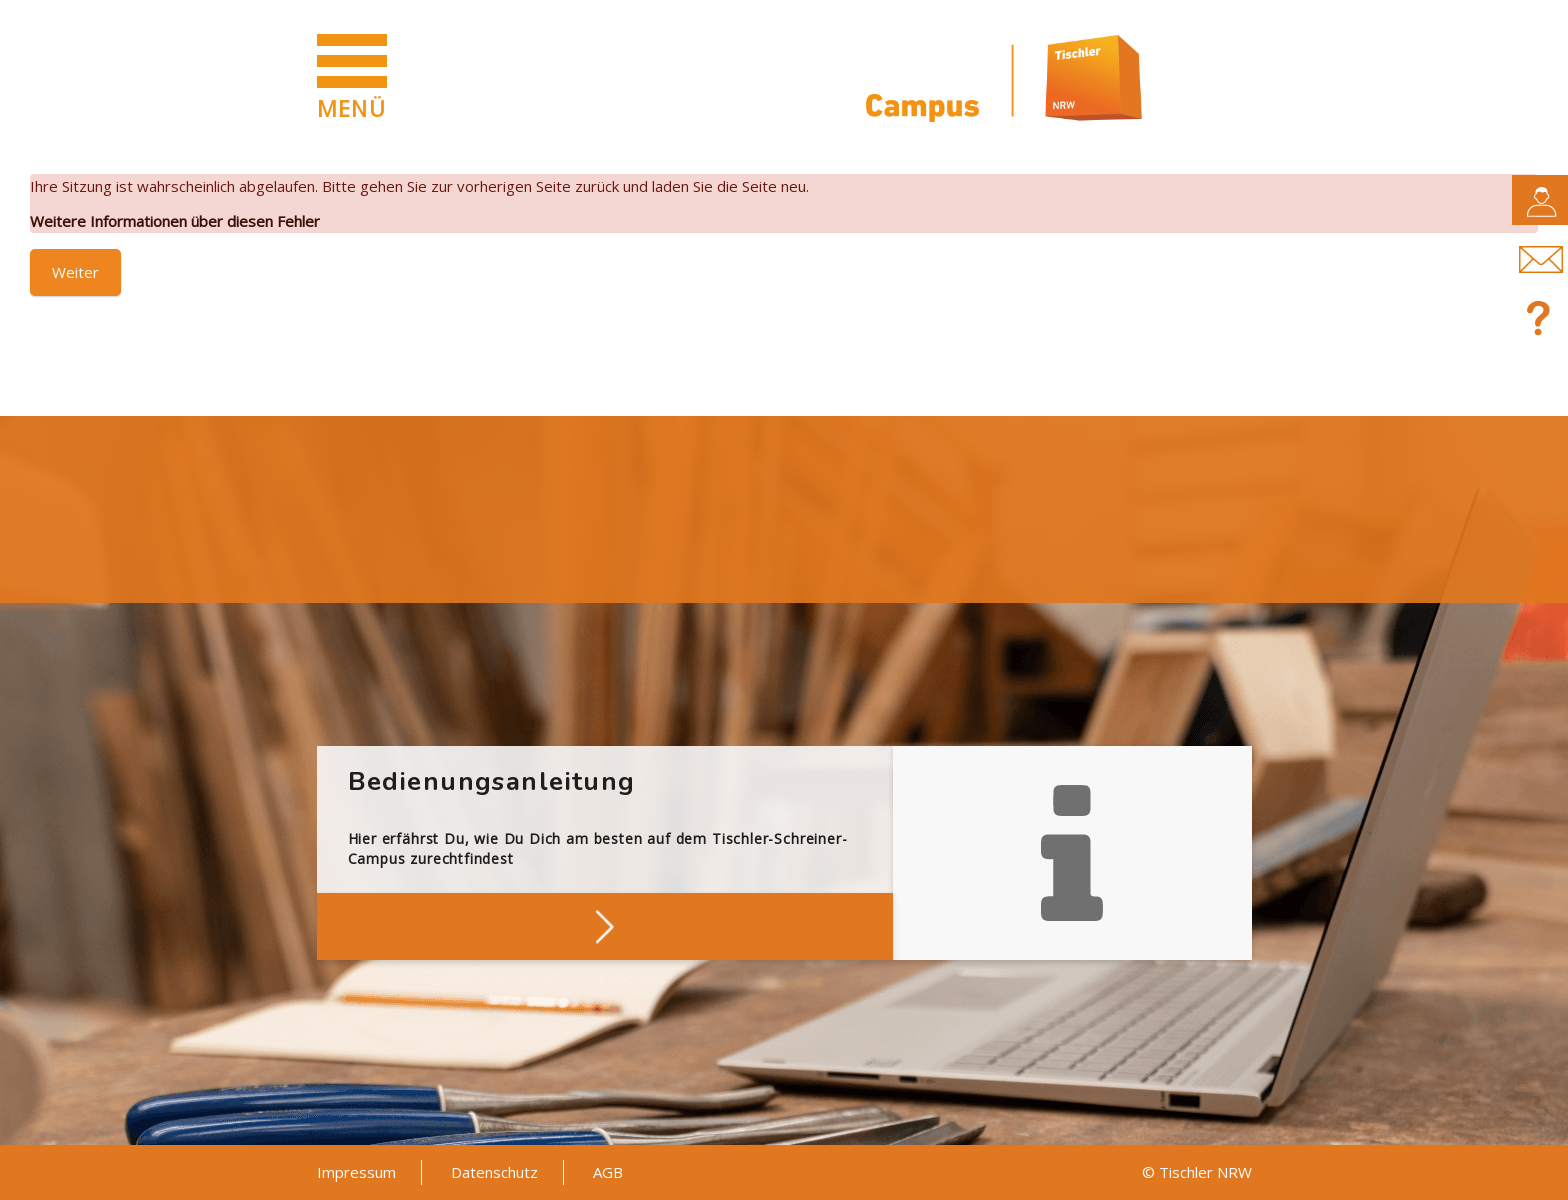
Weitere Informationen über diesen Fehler (175, 221)
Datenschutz (494, 1172)
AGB (608, 1172)
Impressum (356, 1172)
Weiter (75, 272)
